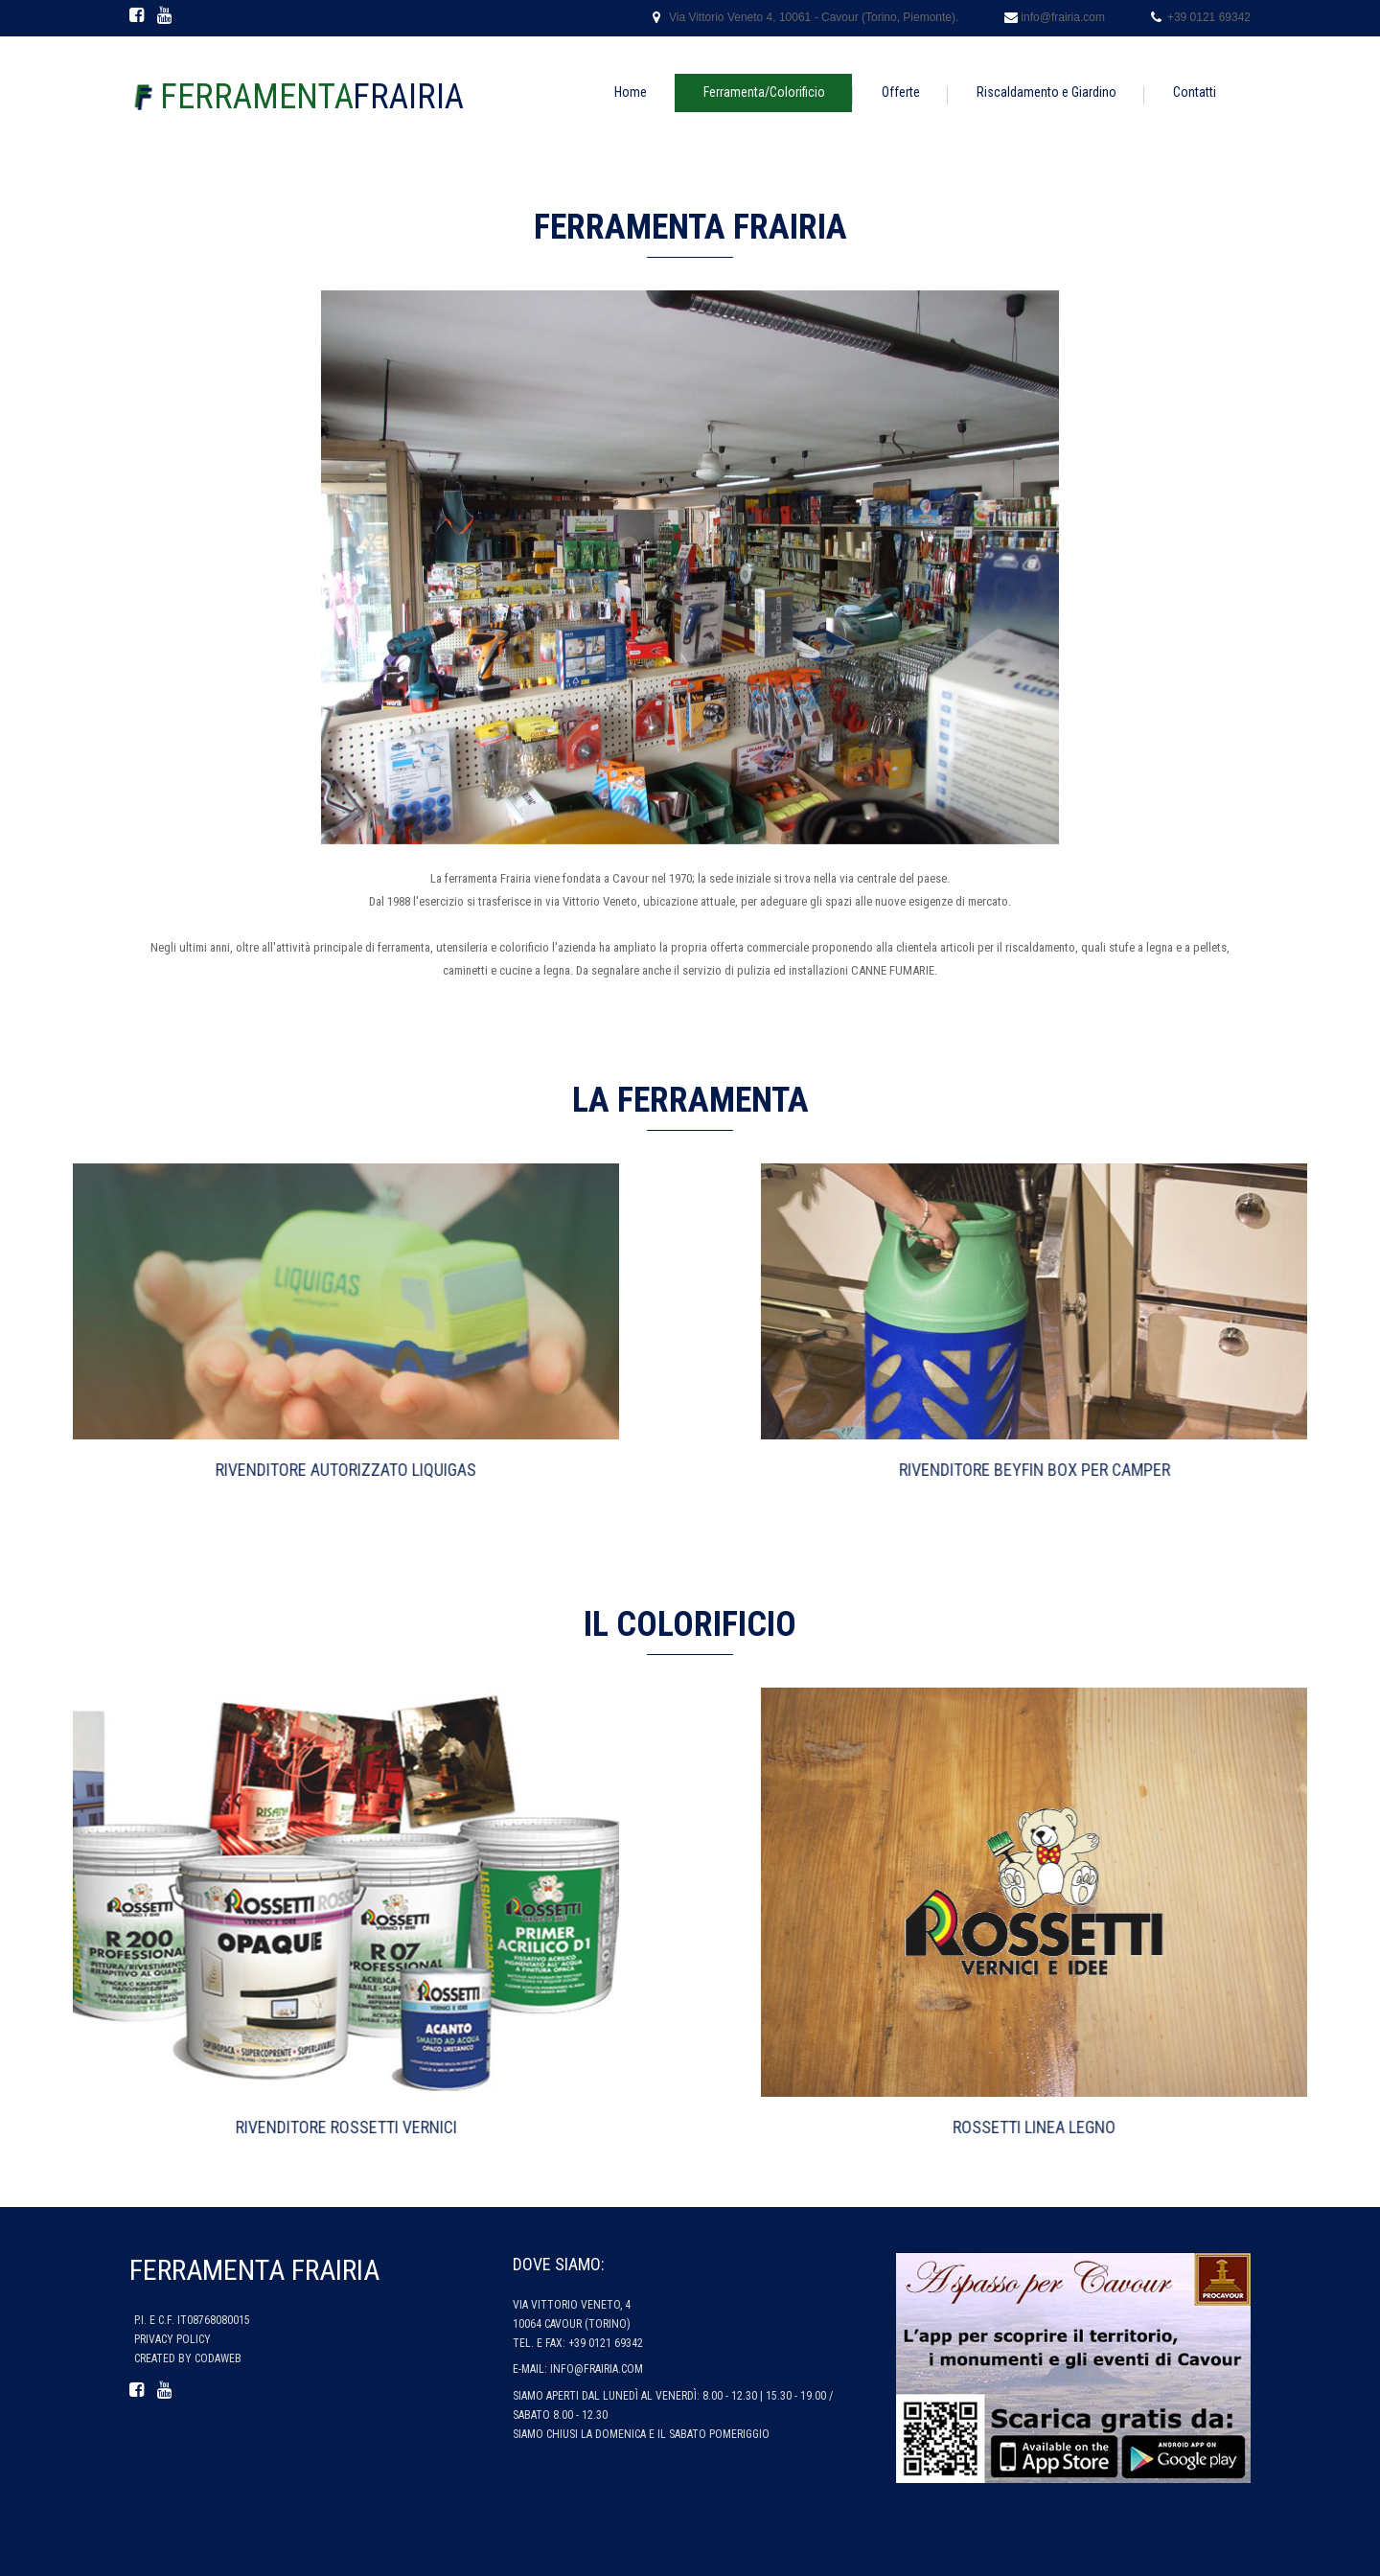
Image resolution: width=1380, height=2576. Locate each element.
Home (630, 92)
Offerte (901, 92)
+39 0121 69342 (1209, 17)
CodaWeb (218, 2358)
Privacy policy (172, 2339)
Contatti (1194, 92)
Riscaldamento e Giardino (1046, 92)
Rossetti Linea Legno (1280, 2127)
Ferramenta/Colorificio (764, 92)
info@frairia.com (1063, 17)
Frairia (312, 97)
